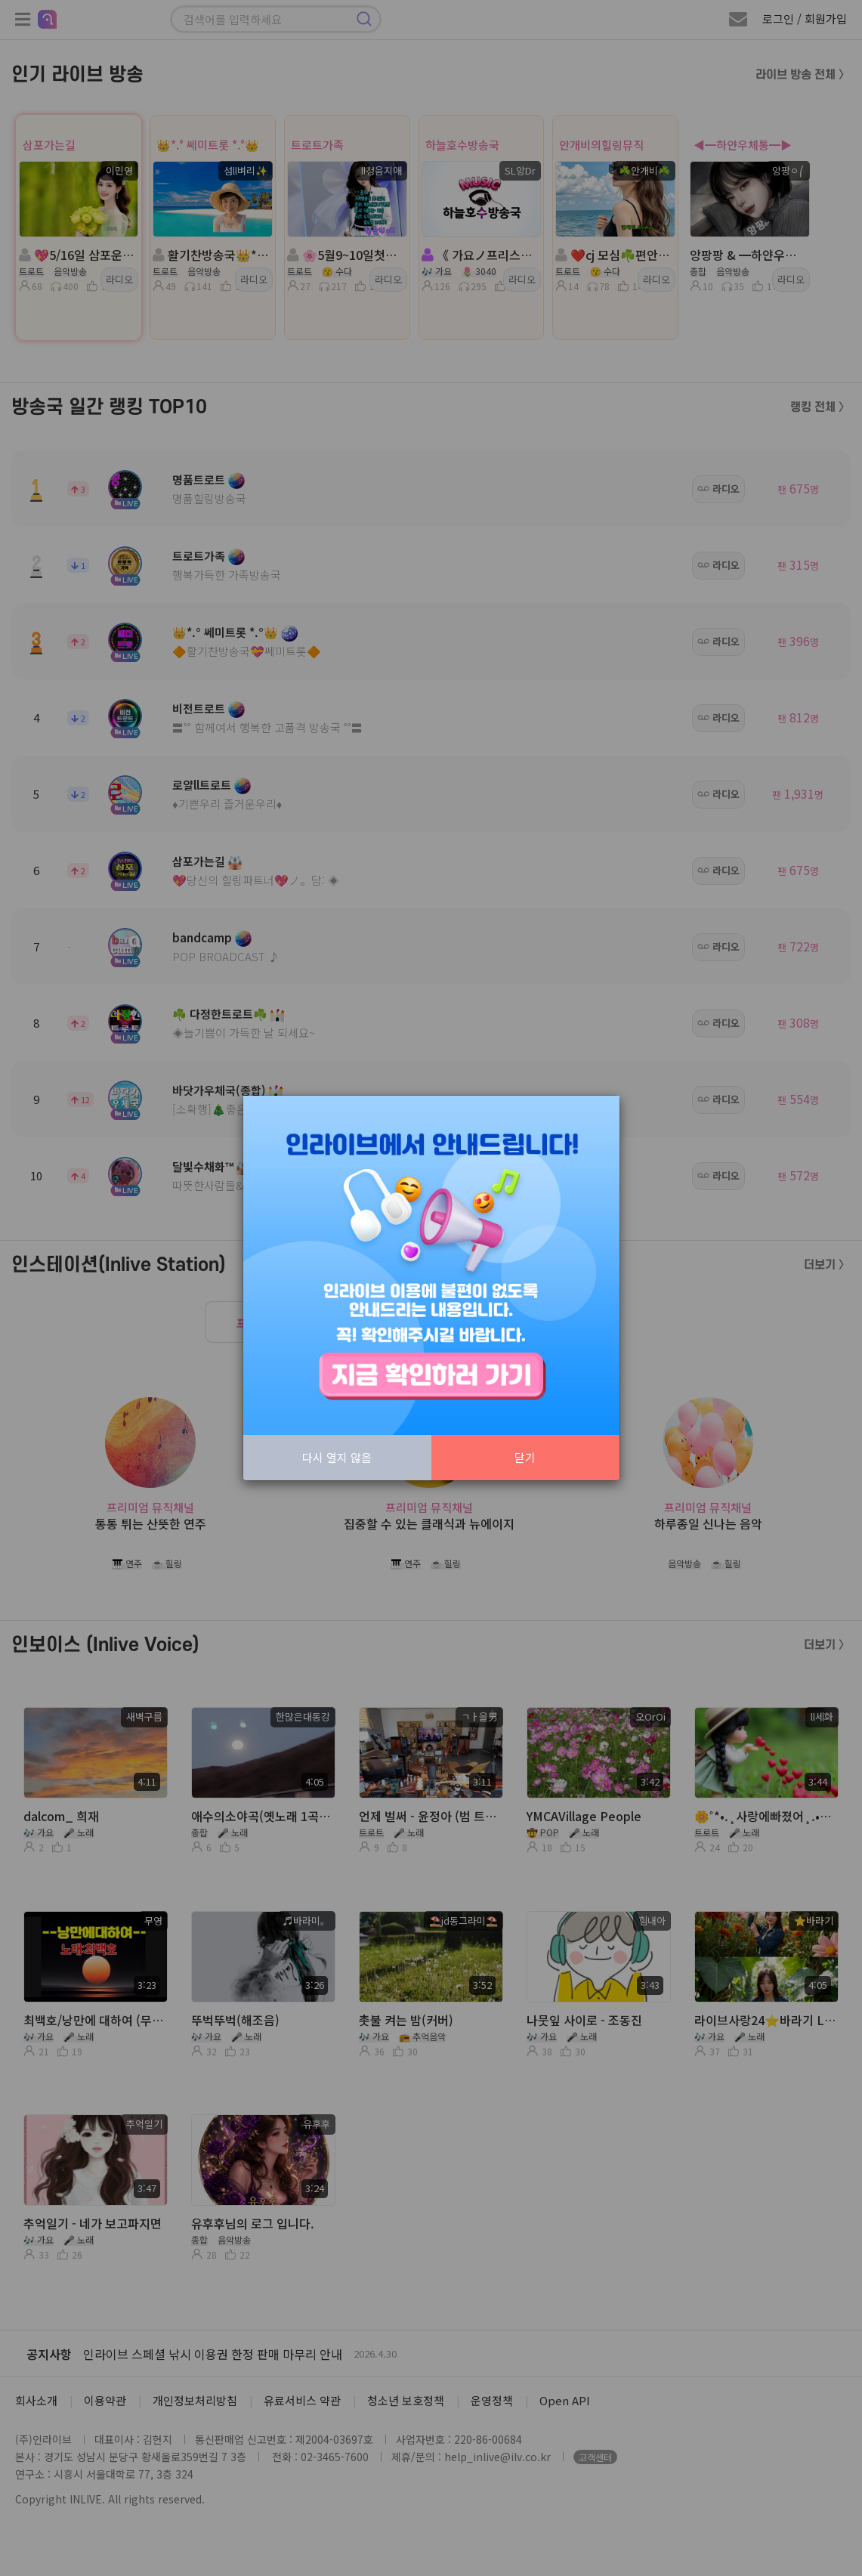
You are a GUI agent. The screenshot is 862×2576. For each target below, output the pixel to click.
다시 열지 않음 (337, 1457)
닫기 (525, 1457)
